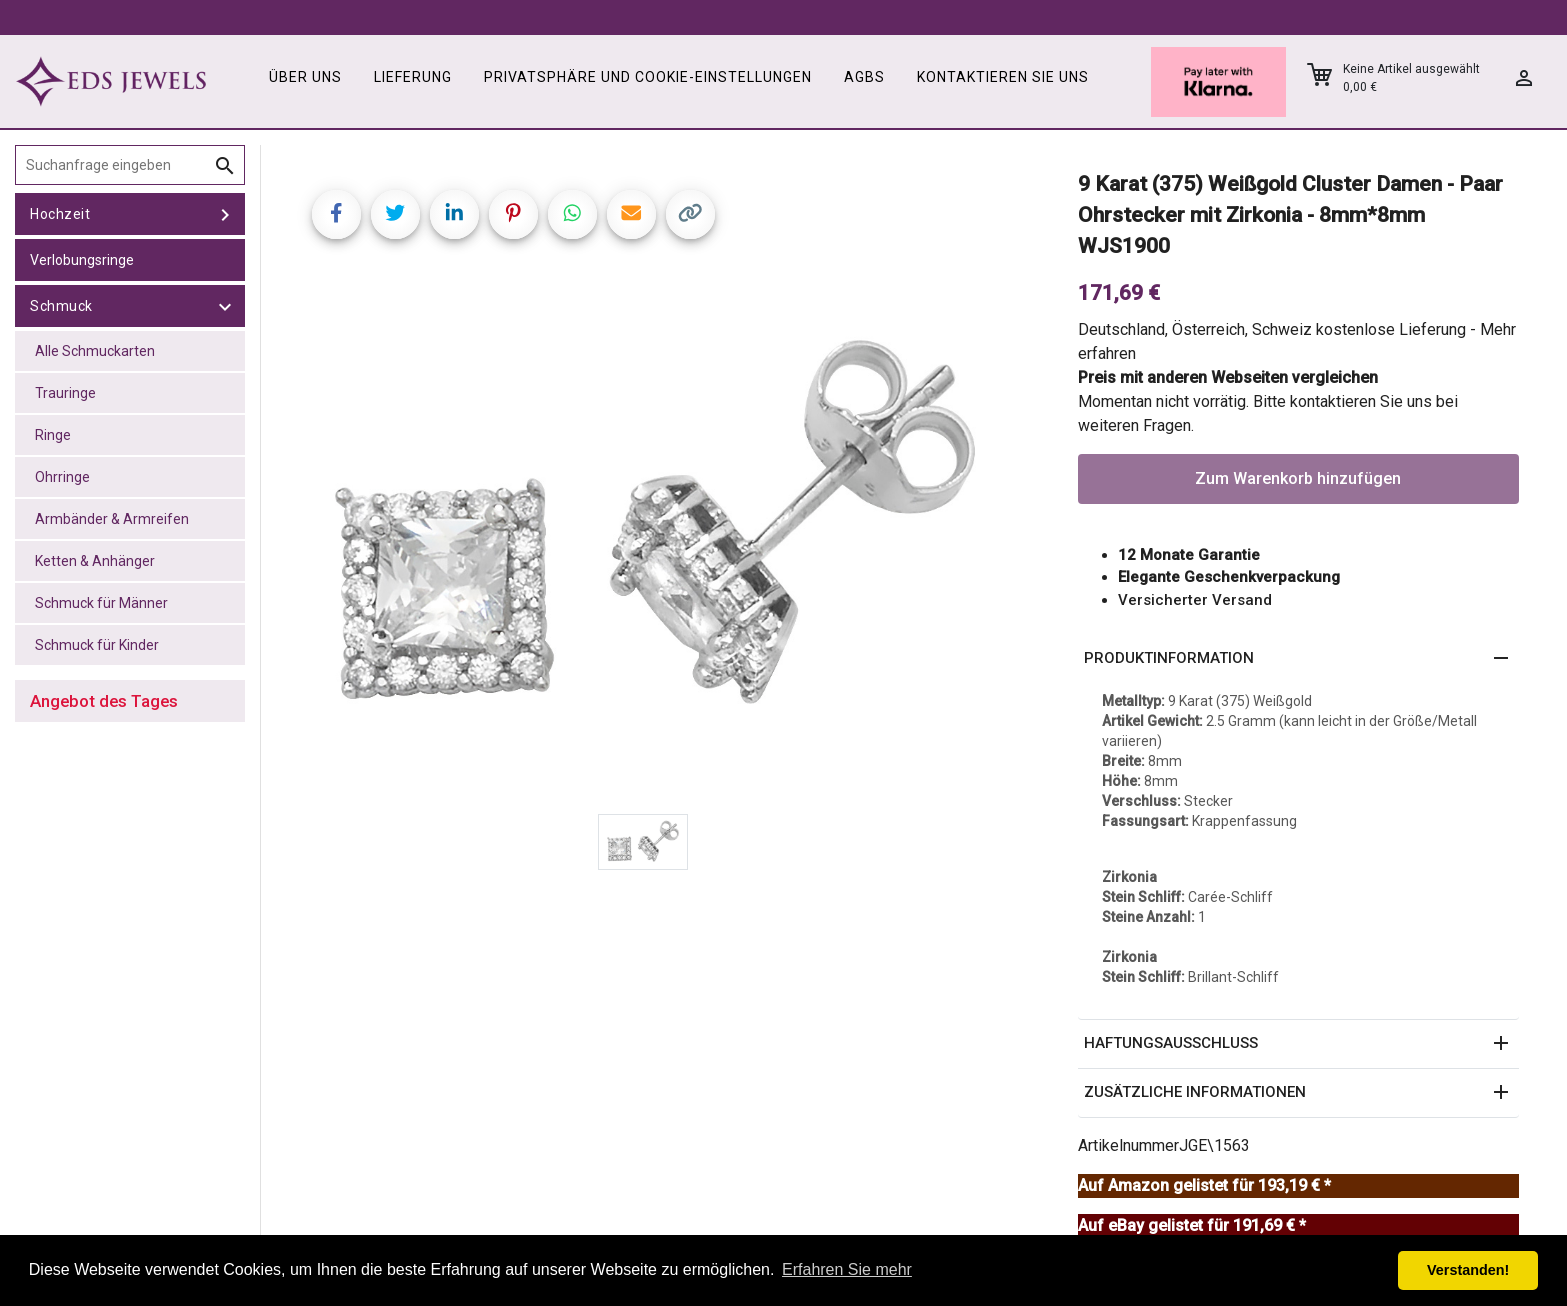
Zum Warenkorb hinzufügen (1298, 478)
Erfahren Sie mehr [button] (847, 1269)
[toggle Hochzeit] (225, 214)
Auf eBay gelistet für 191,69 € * (1192, 1225)
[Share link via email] (631, 214)
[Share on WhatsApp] (572, 214)
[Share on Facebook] (336, 214)
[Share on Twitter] (395, 214)
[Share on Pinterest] (513, 214)
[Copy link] (690, 214)
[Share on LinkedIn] (454, 214)
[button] (1299, 659)
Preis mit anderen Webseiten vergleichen (1228, 377)
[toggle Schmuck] (225, 306)
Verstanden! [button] (1468, 1270)
